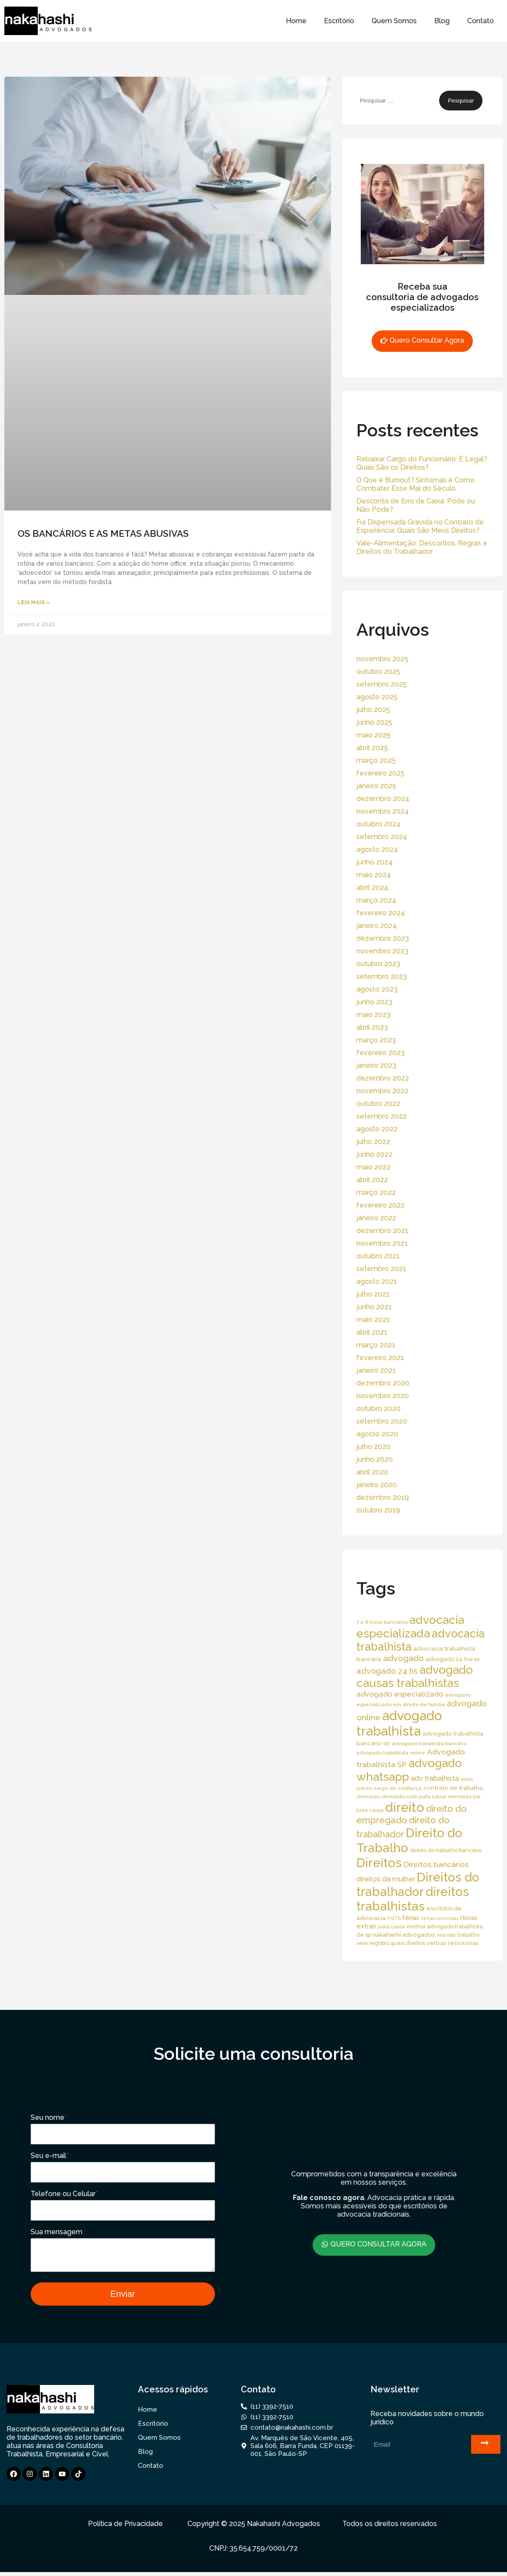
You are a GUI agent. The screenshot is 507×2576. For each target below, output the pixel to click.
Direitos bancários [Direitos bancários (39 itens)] (436, 1864)
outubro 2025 (378, 671)
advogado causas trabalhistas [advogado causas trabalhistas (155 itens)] (414, 1676)
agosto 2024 (377, 849)
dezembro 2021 (382, 1230)
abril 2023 (372, 1027)
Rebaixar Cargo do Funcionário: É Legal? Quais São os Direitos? (421, 463)
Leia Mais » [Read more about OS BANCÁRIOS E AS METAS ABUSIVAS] (33, 602)
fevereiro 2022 (380, 1205)
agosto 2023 (377, 989)
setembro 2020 (381, 1421)
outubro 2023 (378, 964)
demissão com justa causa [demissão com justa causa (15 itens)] (414, 1796)
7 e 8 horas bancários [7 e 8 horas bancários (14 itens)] (382, 1622)
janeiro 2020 (376, 1485)
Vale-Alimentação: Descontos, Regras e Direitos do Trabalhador (421, 547)
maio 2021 (373, 1319)
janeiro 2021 (376, 1370)
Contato (480, 21)
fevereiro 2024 (380, 913)
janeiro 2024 (376, 925)
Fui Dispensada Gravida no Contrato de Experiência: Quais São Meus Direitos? (420, 526)
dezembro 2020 (382, 1383)
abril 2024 (372, 887)
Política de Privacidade (125, 2527)
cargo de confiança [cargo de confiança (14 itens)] (397, 1788)
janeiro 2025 (376, 786)
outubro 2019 (378, 1510)
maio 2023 (373, 1014)
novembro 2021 (382, 1243)
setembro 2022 (381, 1116)
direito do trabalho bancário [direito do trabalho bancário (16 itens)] (446, 1850)
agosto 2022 (377, 1129)
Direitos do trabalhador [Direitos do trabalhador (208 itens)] (417, 1884)
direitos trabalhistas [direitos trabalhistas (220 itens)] (412, 1899)
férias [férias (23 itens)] (410, 1917)
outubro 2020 (378, 1408)
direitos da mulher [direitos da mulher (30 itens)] (385, 1879)
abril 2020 (372, 1472)
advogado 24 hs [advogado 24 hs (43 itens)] (387, 1671)
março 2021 (375, 1345)
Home (296, 21)
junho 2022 (374, 1154)
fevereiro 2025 (380, 773)
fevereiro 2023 (380, 1053)
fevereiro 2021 (380, 1358)
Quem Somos (394, 21)
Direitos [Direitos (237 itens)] (379, 1862)
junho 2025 (374, 722)
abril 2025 (372, 748)
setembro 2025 (381, 684)
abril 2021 (371, 1332)
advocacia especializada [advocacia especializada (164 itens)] (410, 1626)
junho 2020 (374, 1459)
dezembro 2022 (382, 1078)
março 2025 (376, 760)
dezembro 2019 (382, 1497)
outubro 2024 (378, 824)
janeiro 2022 (376, 1218)
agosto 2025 (377, 697)
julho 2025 (373, 709)
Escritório (339, 21)
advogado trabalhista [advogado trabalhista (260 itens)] (399, 1723)
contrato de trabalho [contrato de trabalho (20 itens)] (453, 1787)
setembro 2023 (381, 976)
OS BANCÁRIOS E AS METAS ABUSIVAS (103, 533)
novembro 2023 (382, 951)
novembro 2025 (382, 659)
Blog (442, 21)
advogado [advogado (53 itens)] (403, 1658)
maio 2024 (373, 875)
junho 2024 (374, 862)
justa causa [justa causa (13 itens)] (391, 1927)
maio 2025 (373, 735)
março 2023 (376, 1040)
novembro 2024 (382, 811)
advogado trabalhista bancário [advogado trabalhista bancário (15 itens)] (429, 1743)
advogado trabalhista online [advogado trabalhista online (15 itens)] (390, 1753)
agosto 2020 (377, 1434)
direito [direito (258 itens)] (404, 1807)
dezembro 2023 (382, 938)
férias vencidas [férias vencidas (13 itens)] (439, 1918)
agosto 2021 (376, 1281)
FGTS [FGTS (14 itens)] (394, 1918)
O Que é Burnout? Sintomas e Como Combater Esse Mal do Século (415, 484)
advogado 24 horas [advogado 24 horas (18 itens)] (452, 1659)
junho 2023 (374, 1002)
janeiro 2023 (376, 1065)
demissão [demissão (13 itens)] (368, 1796)
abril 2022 (372, 1180)
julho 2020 (373, 1446)
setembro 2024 (381, 837)
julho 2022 (373, 1141)
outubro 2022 (378, 1103)
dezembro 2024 (382, 798)
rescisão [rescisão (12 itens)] (446, 1935)
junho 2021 (374, 1307)
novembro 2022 (382, 1091)
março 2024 (376, 900)
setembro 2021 (381, 1269)
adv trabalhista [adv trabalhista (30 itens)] (435, 1778)
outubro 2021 (378, 1256)
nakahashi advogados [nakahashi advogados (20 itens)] (404, 1934)
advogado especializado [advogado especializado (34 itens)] (400, 1694)
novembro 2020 (382, 1396)
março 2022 (376, 1192)
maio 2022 (373, 1167)
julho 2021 (373, 1294)
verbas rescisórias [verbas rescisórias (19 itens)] (453, 1942)
